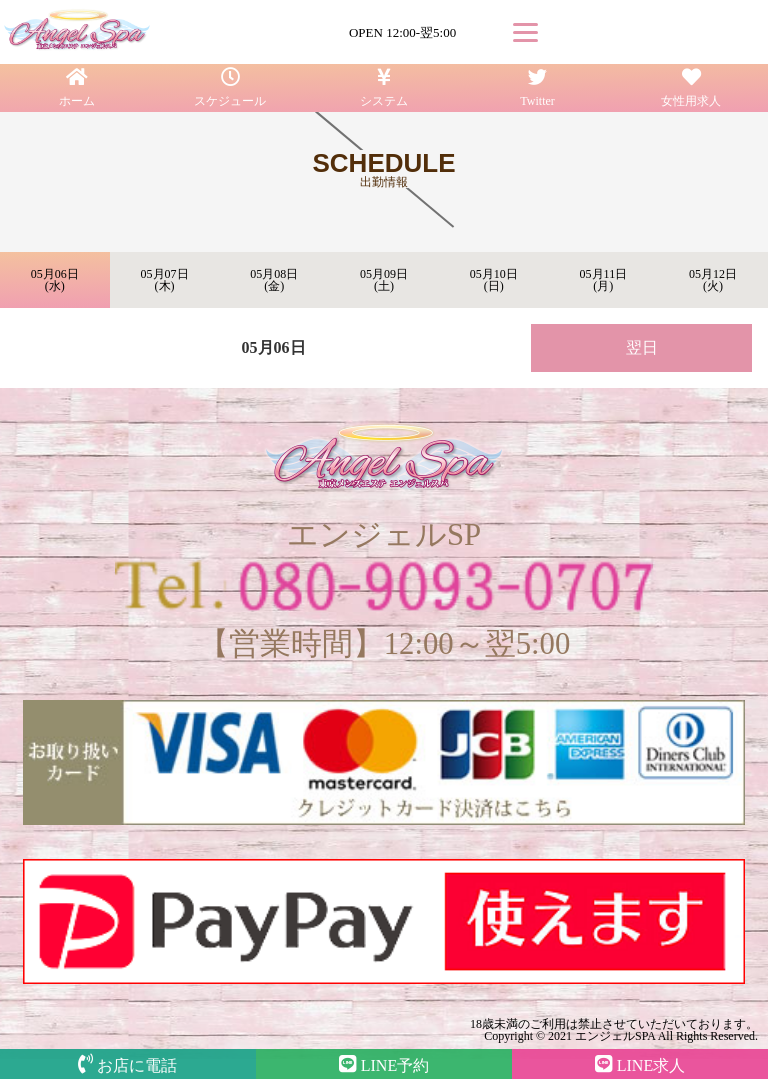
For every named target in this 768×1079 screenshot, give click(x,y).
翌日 (642, 347)
